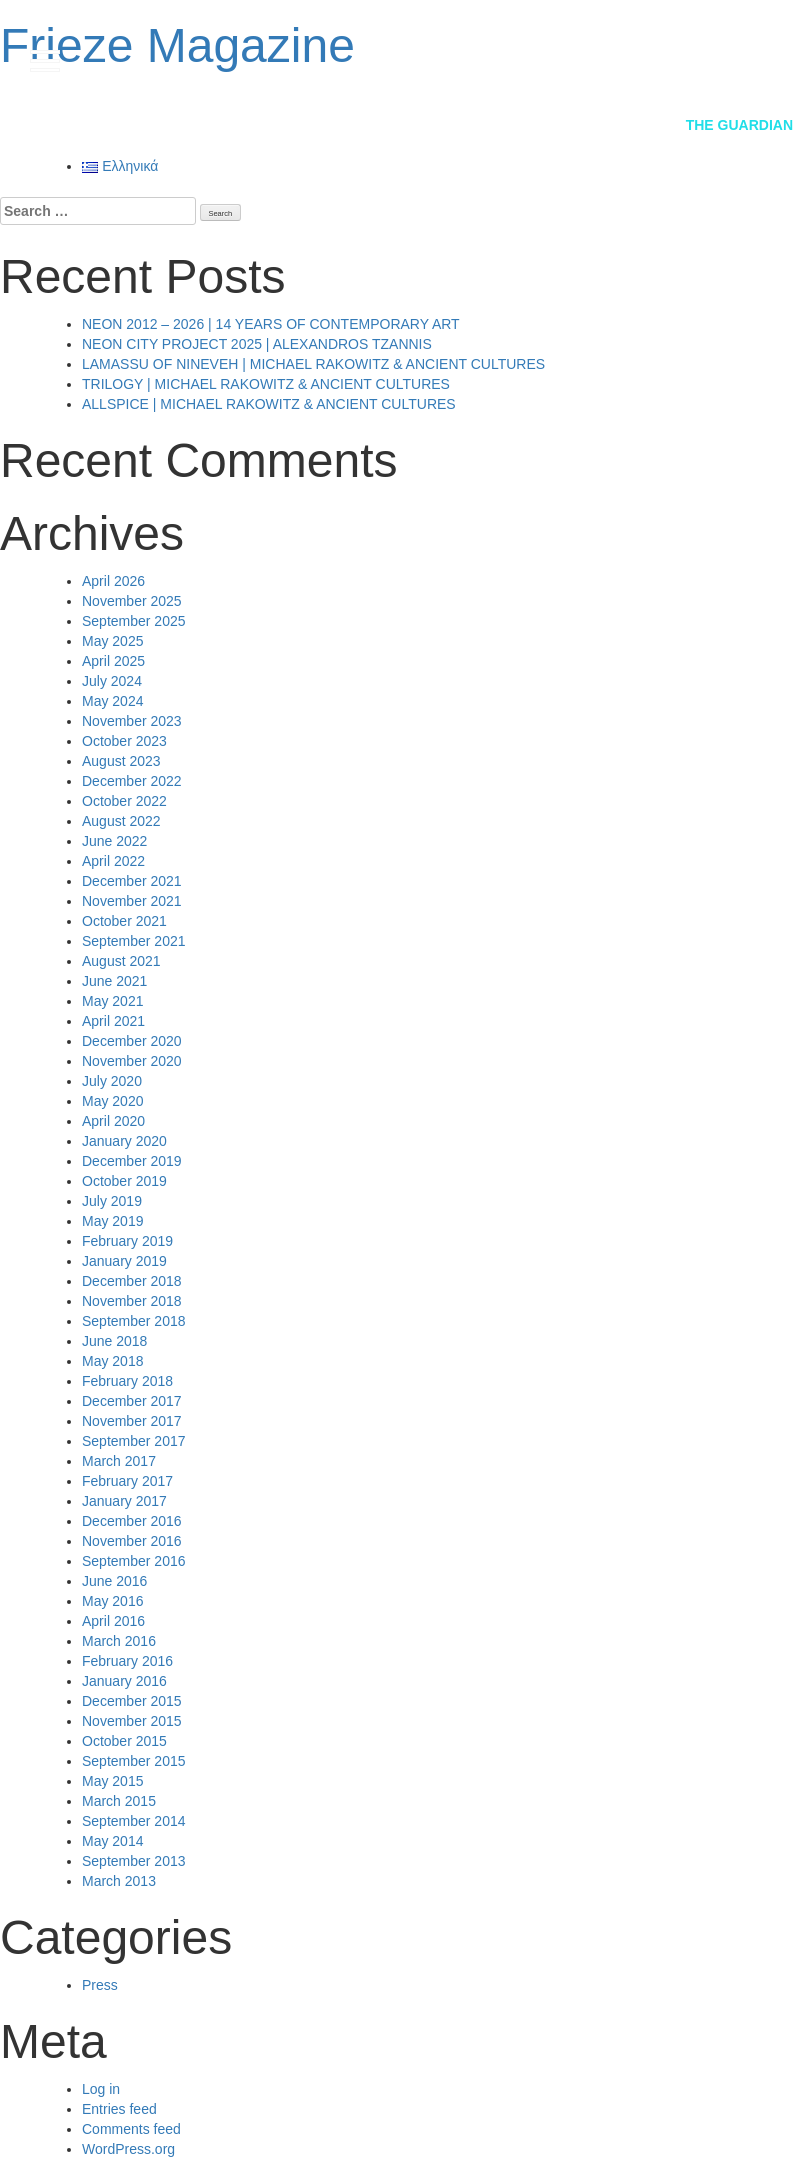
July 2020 (112, 1081)
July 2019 (112, 1201)
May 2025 (112, 641)
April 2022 (113, 861)
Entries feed (119, 2109)
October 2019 (124, 1181)
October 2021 (124, 921)
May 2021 (112, 1001)
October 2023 (124, 741)
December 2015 (132, 1701)
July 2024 (112, 681)
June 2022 (114, 841)
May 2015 (112, 1781)
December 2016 (132, 1521)
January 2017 (124, 1501)
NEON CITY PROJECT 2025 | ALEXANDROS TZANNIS (257, 344)
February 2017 (127, 1481)
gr (733, 59)
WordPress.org (128, 2149)
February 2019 (127, 1241)
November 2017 (132, 1421)
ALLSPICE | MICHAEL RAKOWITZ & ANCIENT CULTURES (269, 404)
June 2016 (114, 1581)
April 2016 (113, 1621)
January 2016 (124, 1681)
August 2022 (121, 821)
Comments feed (131, 2129)
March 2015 (119, 1801)
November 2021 (132, 901)
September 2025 (134, 621)
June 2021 (114, 981)
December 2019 (132, 1161)
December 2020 (132, 1041)
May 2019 (112, 1221)
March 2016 (119, 1641)
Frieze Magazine (177, 45)
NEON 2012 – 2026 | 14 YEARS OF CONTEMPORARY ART (271, 324)
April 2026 (113, 581)
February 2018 (127, 1381)
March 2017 (119, 1461)
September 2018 (134, 1321)
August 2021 (121, 961)
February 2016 (127, 1661)
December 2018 (132, 1281)
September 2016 (134, 1561)
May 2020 (112, 1101)
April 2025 (113, 661)
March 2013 (119, 1881)
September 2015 (134, 1761)
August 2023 (121, 761)
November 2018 (132, 1301)
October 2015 (124, 1741)
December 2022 (132, 781)
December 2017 (132, 1401)
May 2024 (112, 701)
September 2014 (134, 1821)
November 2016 (132, 1541)
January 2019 (124, 1261)
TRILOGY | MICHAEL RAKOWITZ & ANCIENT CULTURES (266, 384)
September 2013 (134, 1861)
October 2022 (124, 801)
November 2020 (132, 1061)
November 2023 (132, 721)
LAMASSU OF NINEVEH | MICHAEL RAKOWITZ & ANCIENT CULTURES (313, 364)
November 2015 (132, 1721)
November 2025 (132, 601)
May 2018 (112, 1361)
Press (100, 1985)
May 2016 (112, 1601)
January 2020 (124, 1141)
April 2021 (113, 1021)
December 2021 (132, 881)
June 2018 (114, 1341)
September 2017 (134, 1441)
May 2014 (112, 1841)
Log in (101, 2089)
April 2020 (113, 1121)
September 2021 (134, 941)
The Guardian (739, 125)
